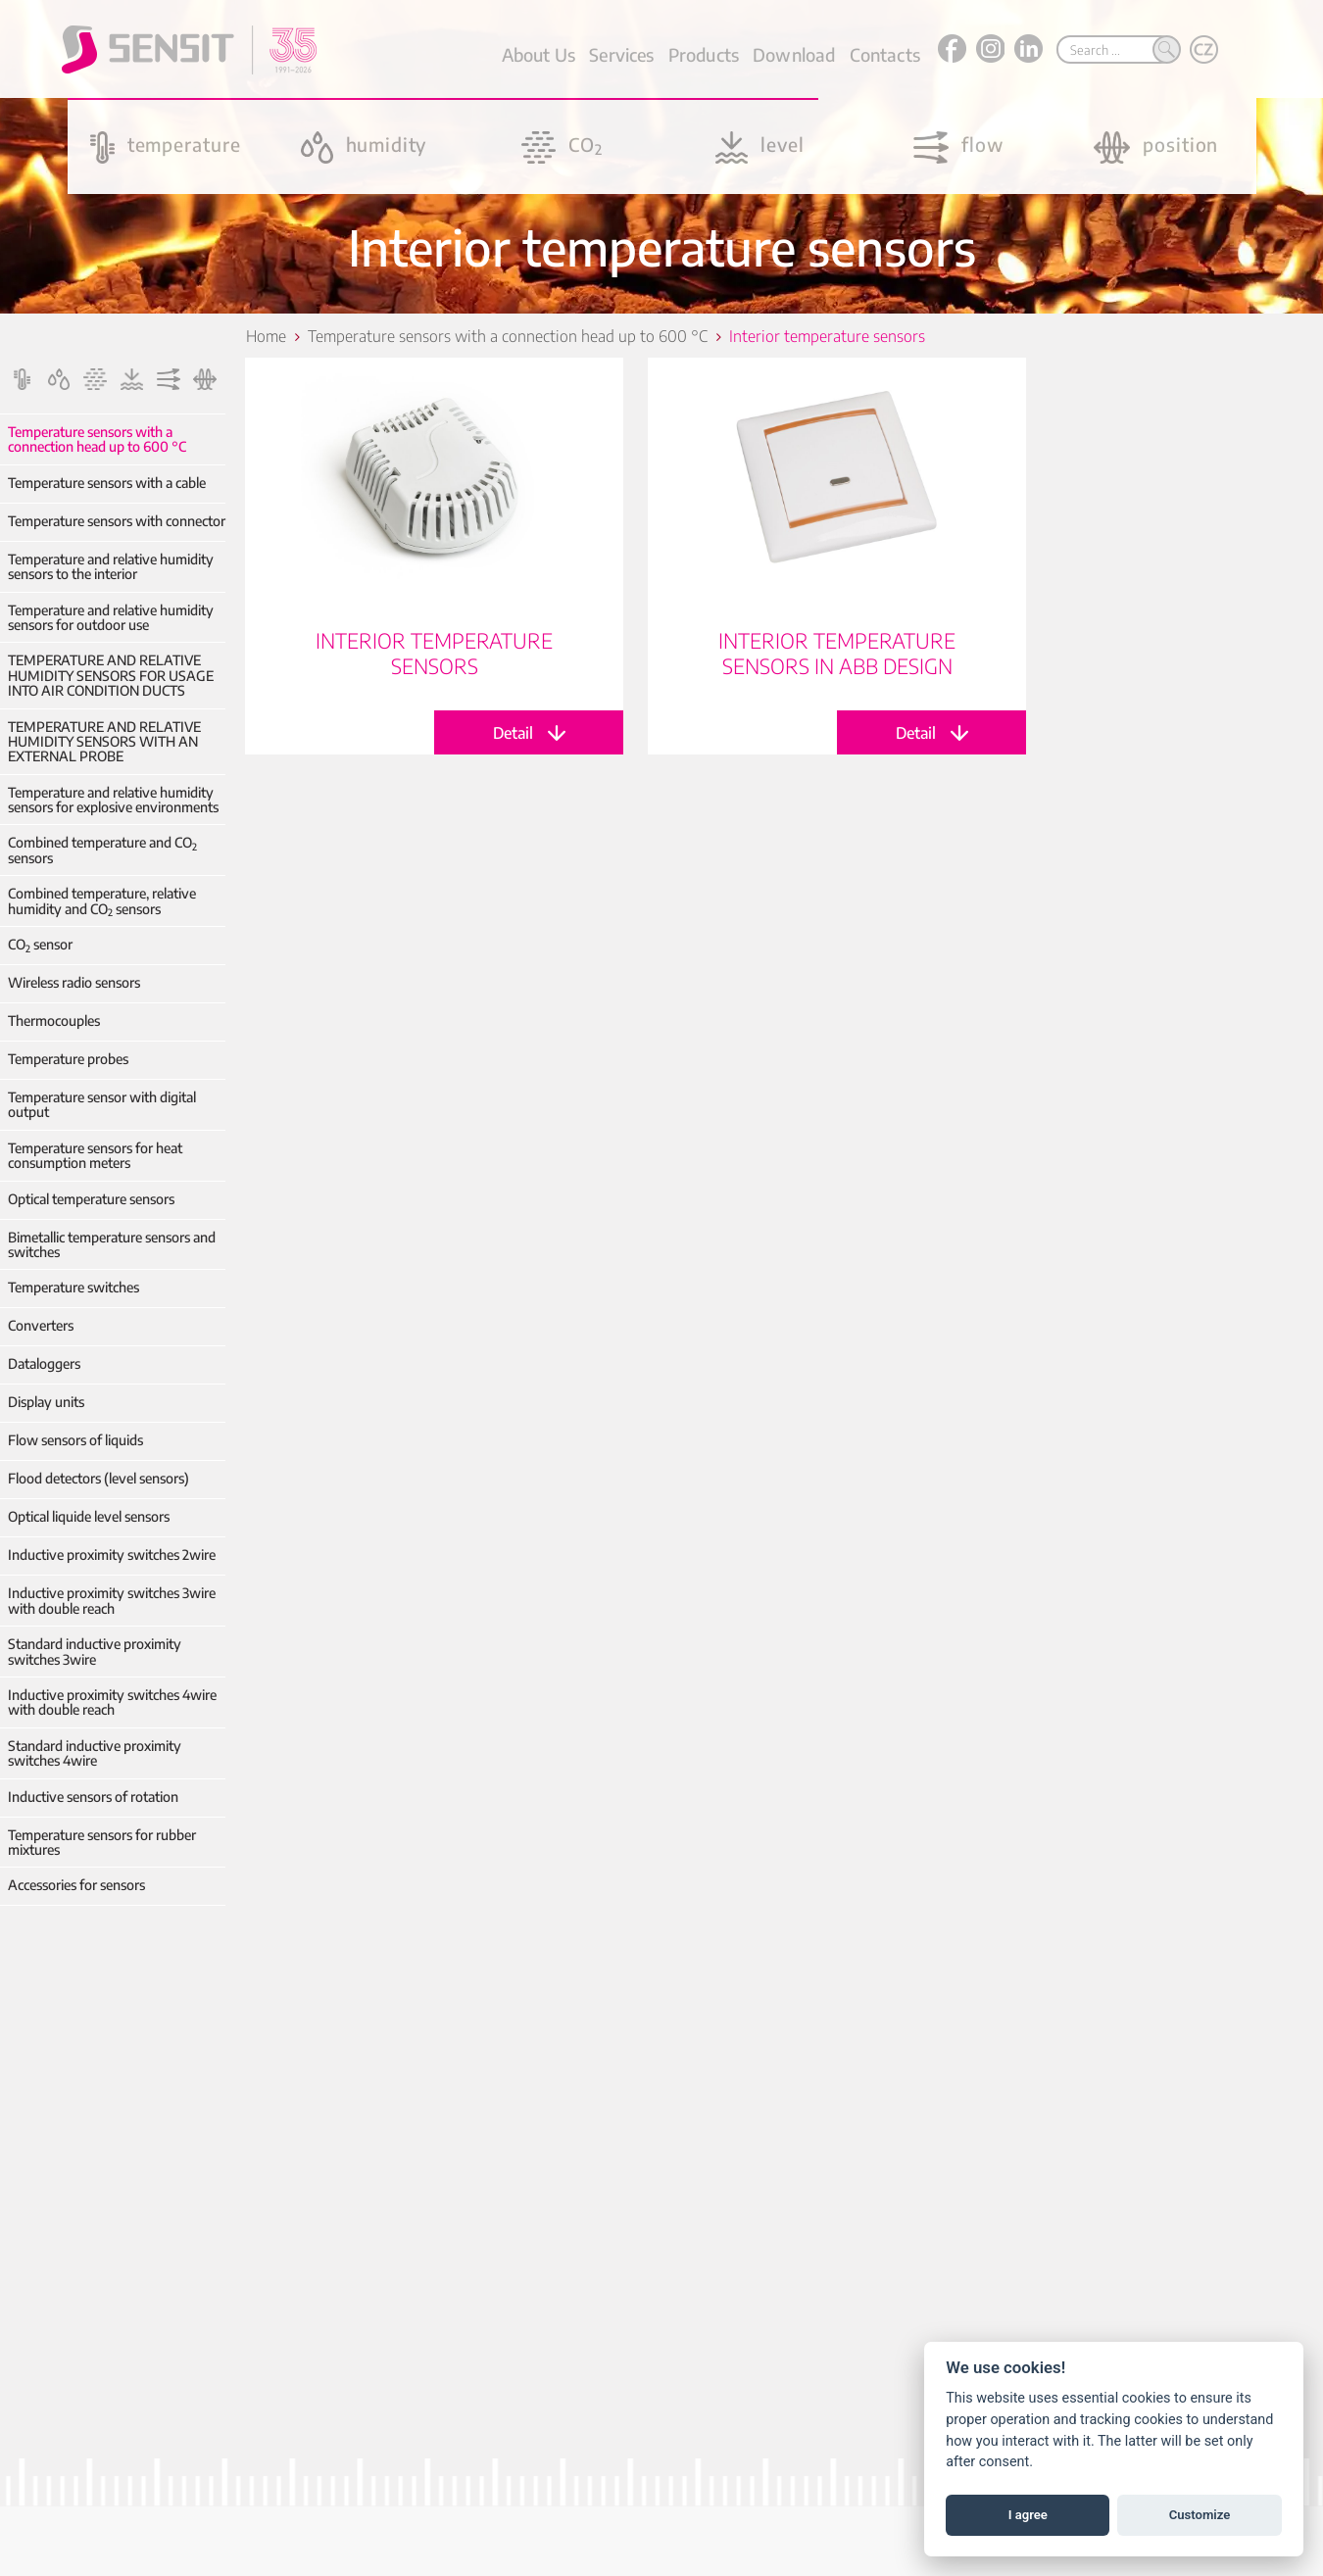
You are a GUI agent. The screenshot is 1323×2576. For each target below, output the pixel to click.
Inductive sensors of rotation (93, 1796)
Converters (41, 1325)
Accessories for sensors (76, 1884)
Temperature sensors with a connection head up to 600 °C (97, 439)
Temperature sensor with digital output (102, 1105)
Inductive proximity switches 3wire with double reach (112, 1600)
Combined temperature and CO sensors (102, 850)
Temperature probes (68, 1058)
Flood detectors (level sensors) (98, 1478)
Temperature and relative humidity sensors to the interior (111, 567)
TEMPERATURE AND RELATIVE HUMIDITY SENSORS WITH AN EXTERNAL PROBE (104, 741)
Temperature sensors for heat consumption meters (95, 1156)
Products (703, 54)
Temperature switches (73, 1287)
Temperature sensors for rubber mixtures (102, 1842)
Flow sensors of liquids (75, 1440)
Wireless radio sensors (74, 982)
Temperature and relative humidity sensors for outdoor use (111, 618)
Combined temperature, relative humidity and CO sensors (102, 901)
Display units (46, 1401)
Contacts (885, 54)
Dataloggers (44, 1363)
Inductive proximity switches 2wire (112, 1554)
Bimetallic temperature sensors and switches (112, 1245)
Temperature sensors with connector (116, 520)
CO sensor (40, 944)
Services (621, 54)
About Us (538, 54)
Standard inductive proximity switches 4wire (94, 1753)
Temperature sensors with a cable (107, 482)
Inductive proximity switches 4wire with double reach (112, 1702)
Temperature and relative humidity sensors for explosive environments (113, 800)
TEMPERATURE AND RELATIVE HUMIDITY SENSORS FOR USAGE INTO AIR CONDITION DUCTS (111, 675)
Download (794, 54)
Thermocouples (54, 1020)
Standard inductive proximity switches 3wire (94, 1651)
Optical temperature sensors (91, 1198)
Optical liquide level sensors (89, 1516)
